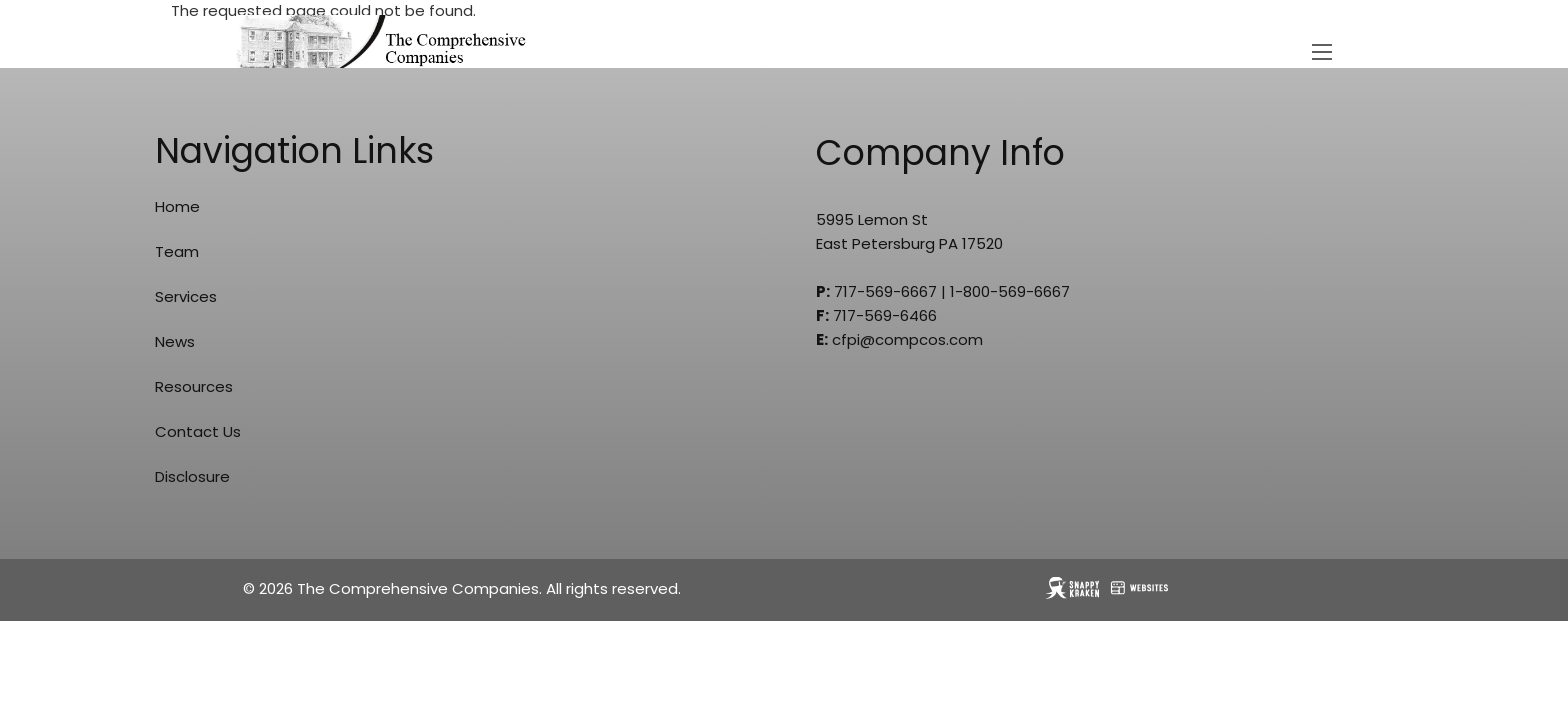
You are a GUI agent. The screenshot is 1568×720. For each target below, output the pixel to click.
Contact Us (198, 431)
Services (186, 296)
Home (177, 206)
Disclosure (192, 476)
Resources (194, 386)
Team (177, 251)
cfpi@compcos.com (907, 339)
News (175, 341)
